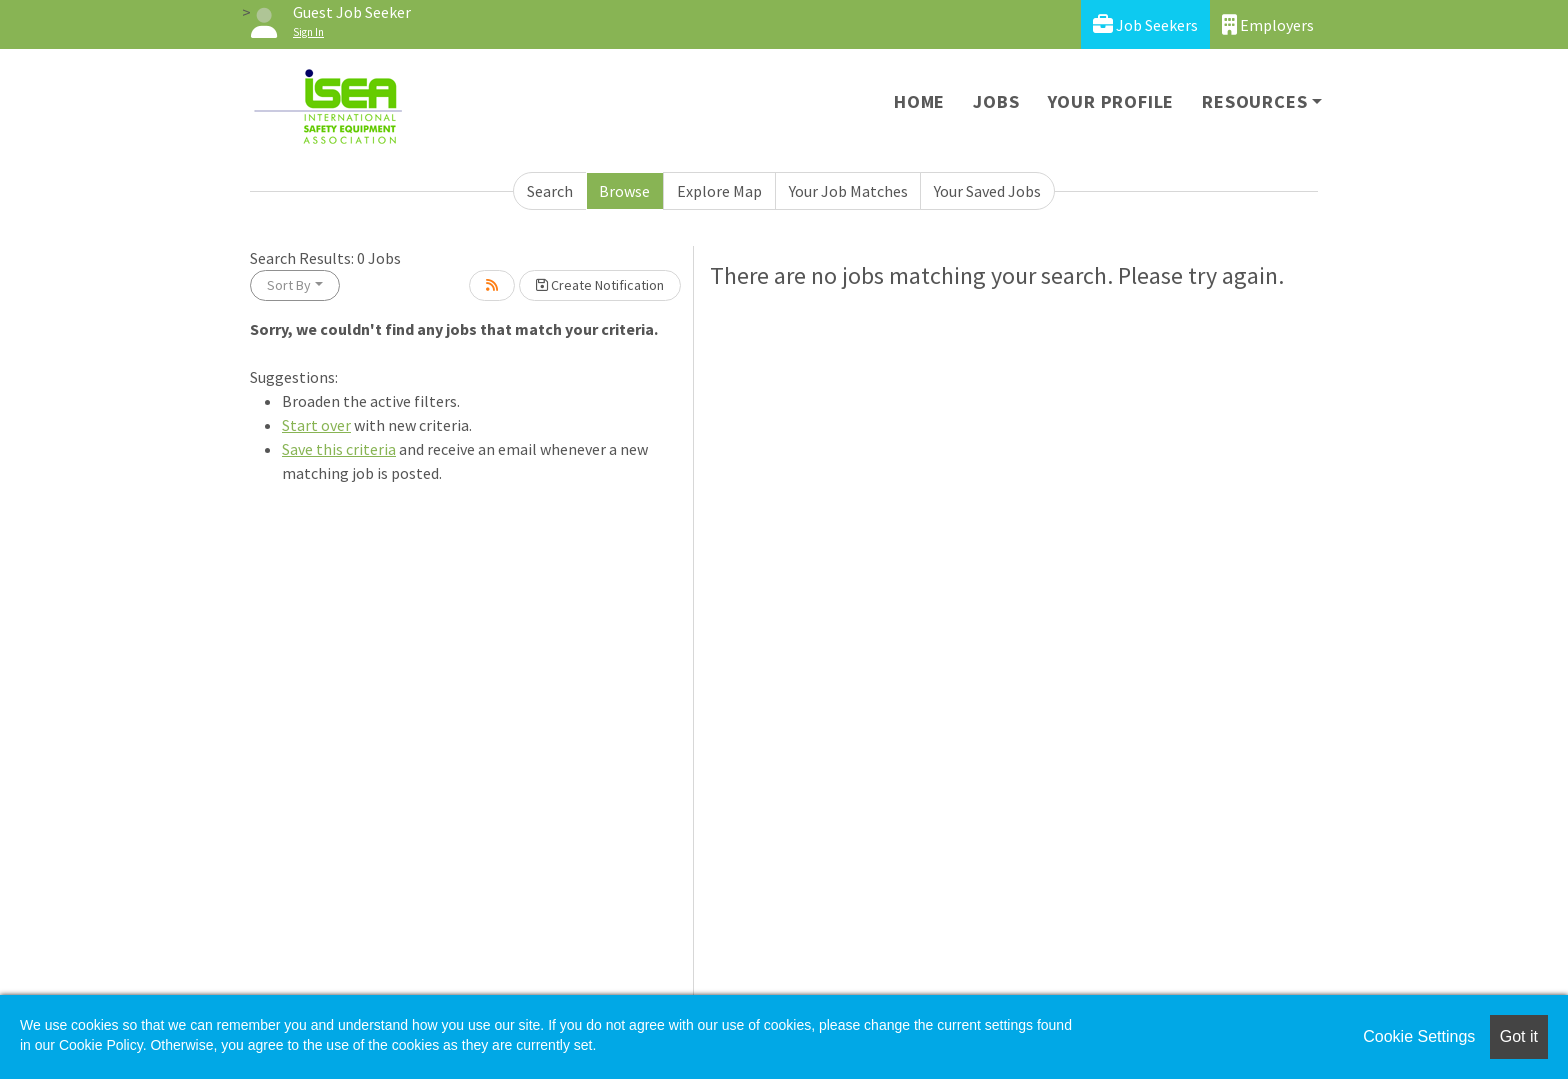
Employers (1268, 24)
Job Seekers (1145, 24)
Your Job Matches (848, 191)
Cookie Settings (1419, 1036)
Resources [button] (1254, 101)
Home (919, 101)
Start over (316, 425)
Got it (1519, 1036)
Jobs (996, 101)
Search (550, 191)
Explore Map (719, 191)
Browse (624, 191)
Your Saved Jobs (987, 191)
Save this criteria (339, 449)
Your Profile (1111, 101)
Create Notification (600, 285)
